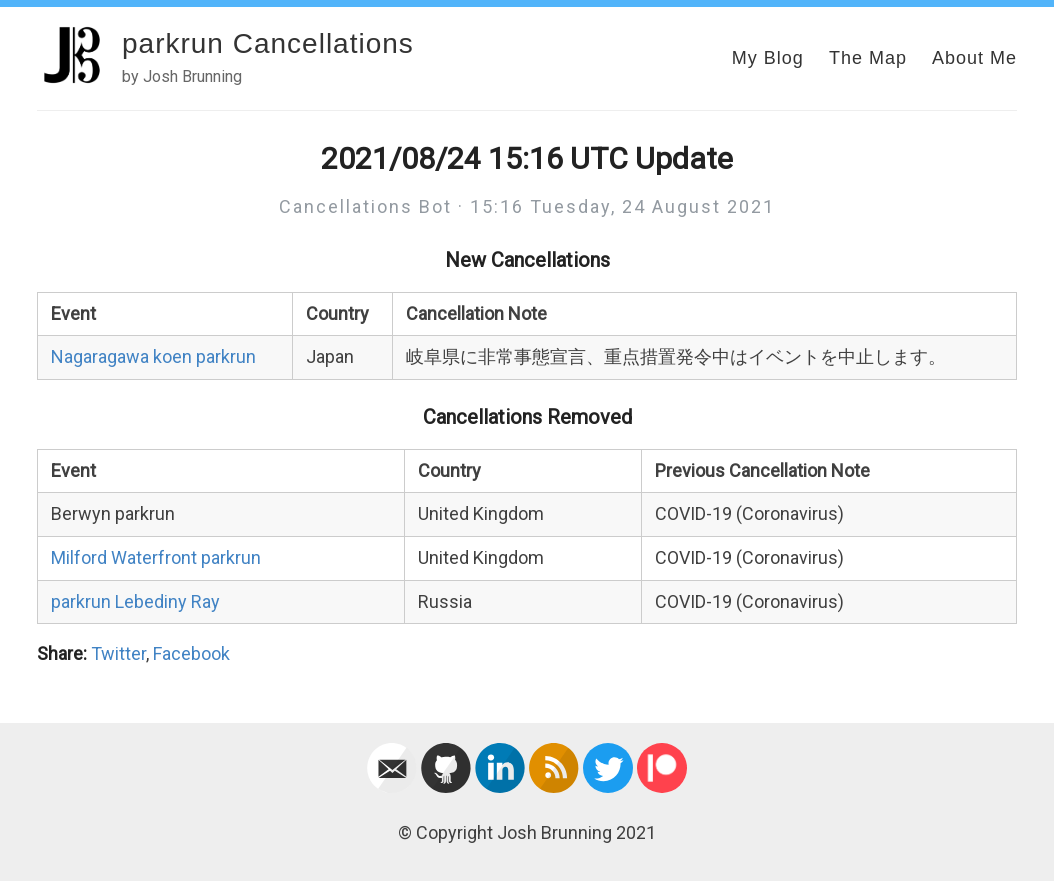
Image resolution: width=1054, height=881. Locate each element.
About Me (974, 58)
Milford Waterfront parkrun (156, 557)
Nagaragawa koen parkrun (153, 356)
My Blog (768, 58)
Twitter (118, 653)
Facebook (191, 653)
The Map (868, 58)
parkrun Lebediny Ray (135, 601)
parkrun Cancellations (268, 43)
